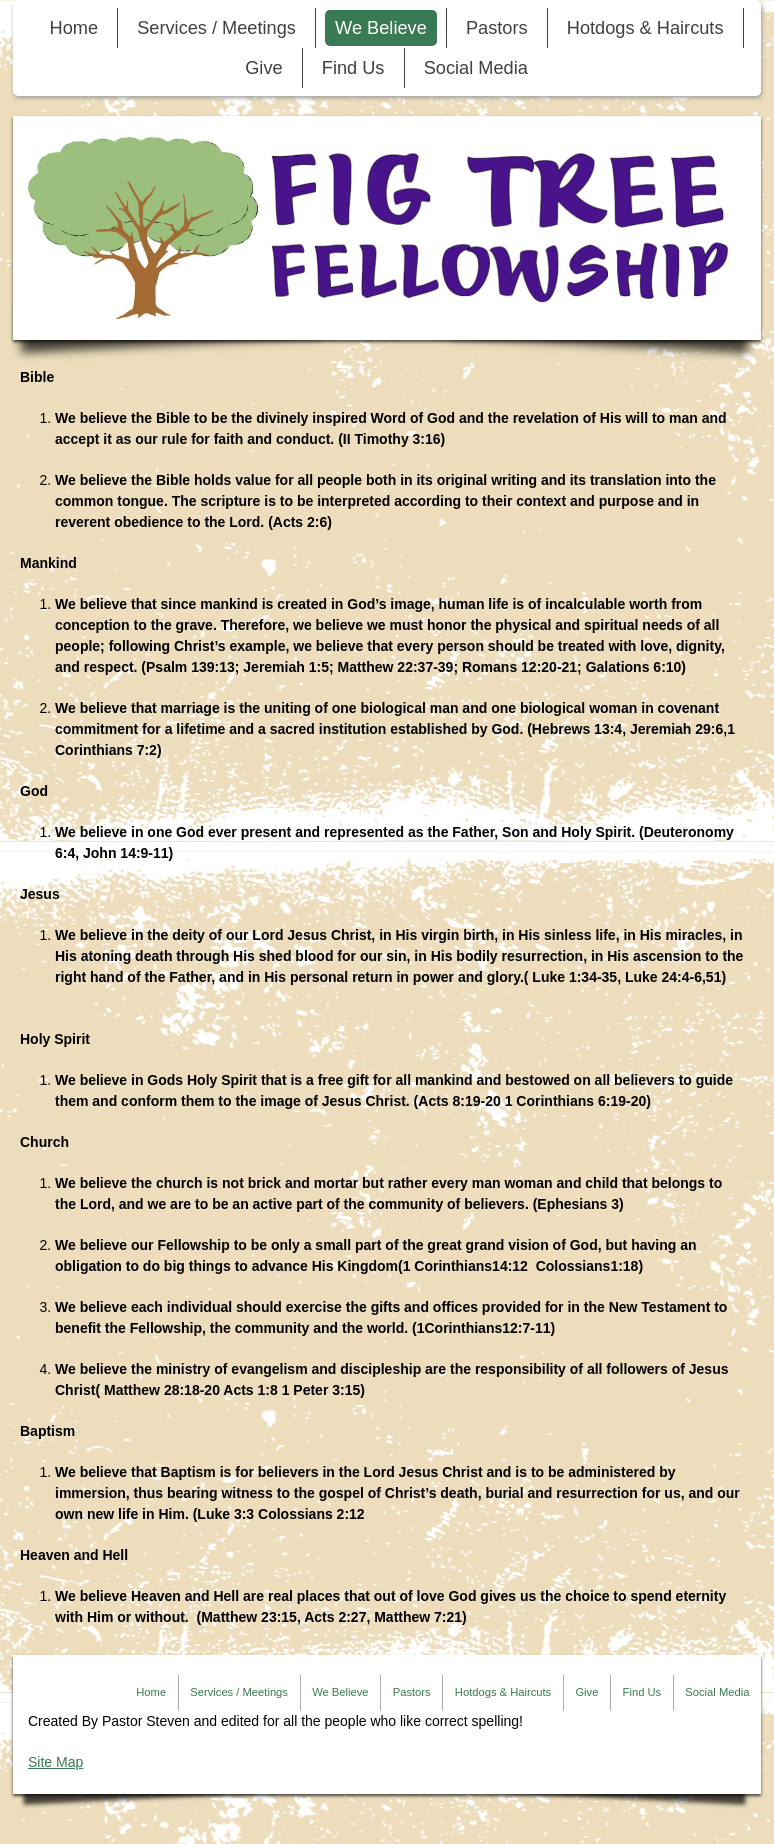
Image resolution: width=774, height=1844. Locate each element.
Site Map (55, 1762)
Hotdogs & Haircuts (645, 28)
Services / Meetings (216, 28)
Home (74, 28)
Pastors (497, 28)
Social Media (476, 68)
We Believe (381, 28)
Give (263, 68)
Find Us (353, 68)
